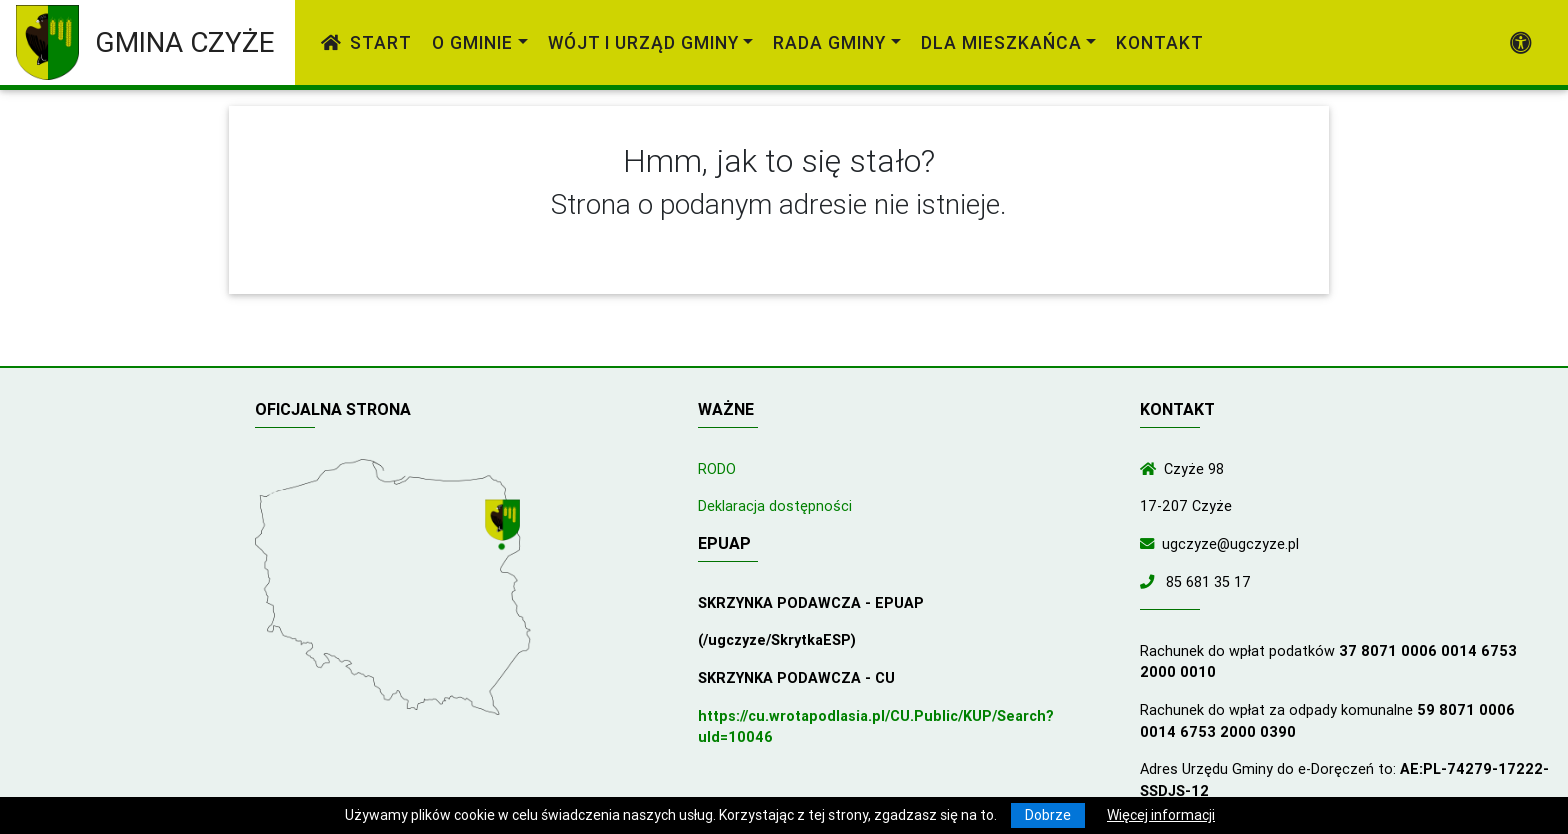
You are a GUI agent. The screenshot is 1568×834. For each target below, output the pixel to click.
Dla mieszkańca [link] (1001, 42)
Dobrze (1048, 815)
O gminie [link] (472, 42)
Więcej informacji (1161, 815)
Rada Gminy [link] (829, 42)
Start (366, 42)
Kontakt (1160, 42)
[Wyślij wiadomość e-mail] (1151, 544)
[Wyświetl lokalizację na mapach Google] (505, 526)
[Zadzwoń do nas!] (1151, 582)
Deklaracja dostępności (775, 506)
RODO (717, 469)
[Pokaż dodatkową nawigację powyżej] (1521, 43)
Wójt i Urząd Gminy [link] (643, 42)
